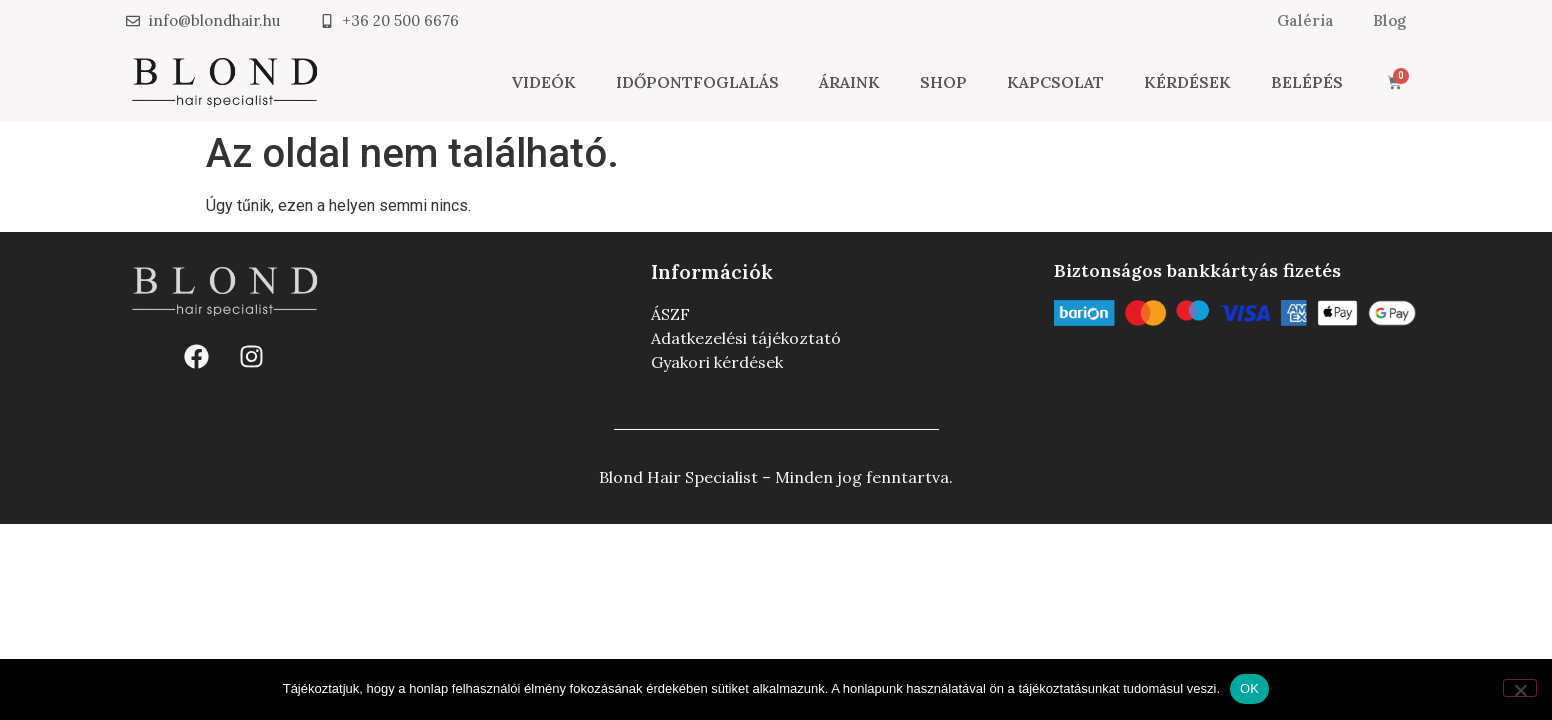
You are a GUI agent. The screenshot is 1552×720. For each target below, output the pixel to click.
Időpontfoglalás (697, 82)
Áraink (849, 82)
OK (1249, 688)
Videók (543, 82)
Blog (1389, 20)
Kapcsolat (1055, 82)
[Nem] (1520, 688)
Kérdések (1187, 82)
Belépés (1307, 82)
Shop (943, 82)
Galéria (1303, 20)
